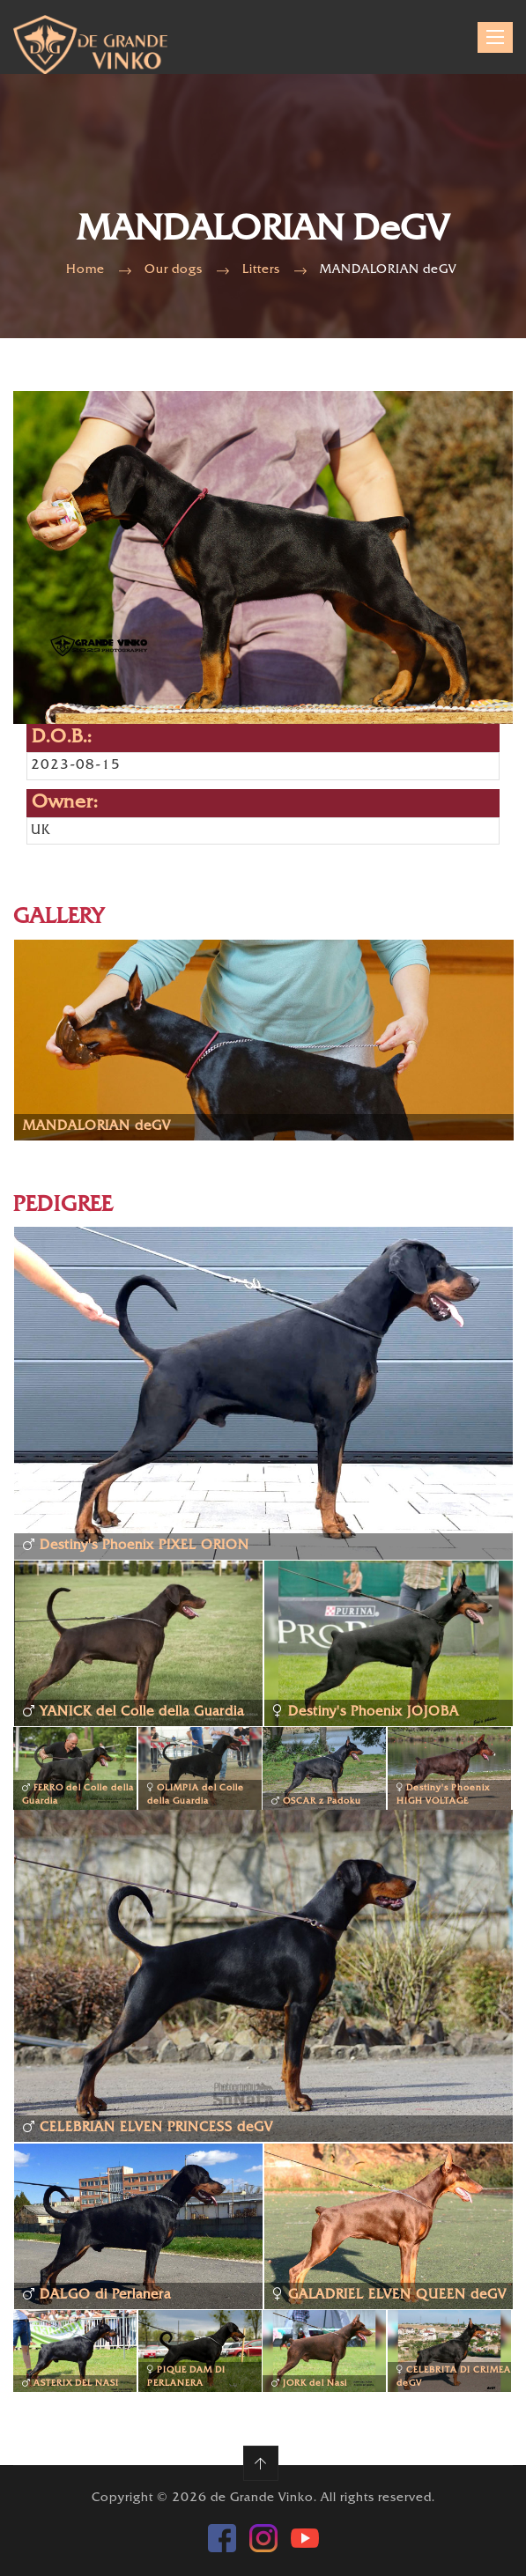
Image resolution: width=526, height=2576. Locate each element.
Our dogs (173, 270)
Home (85, 270)
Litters (261, 270)
